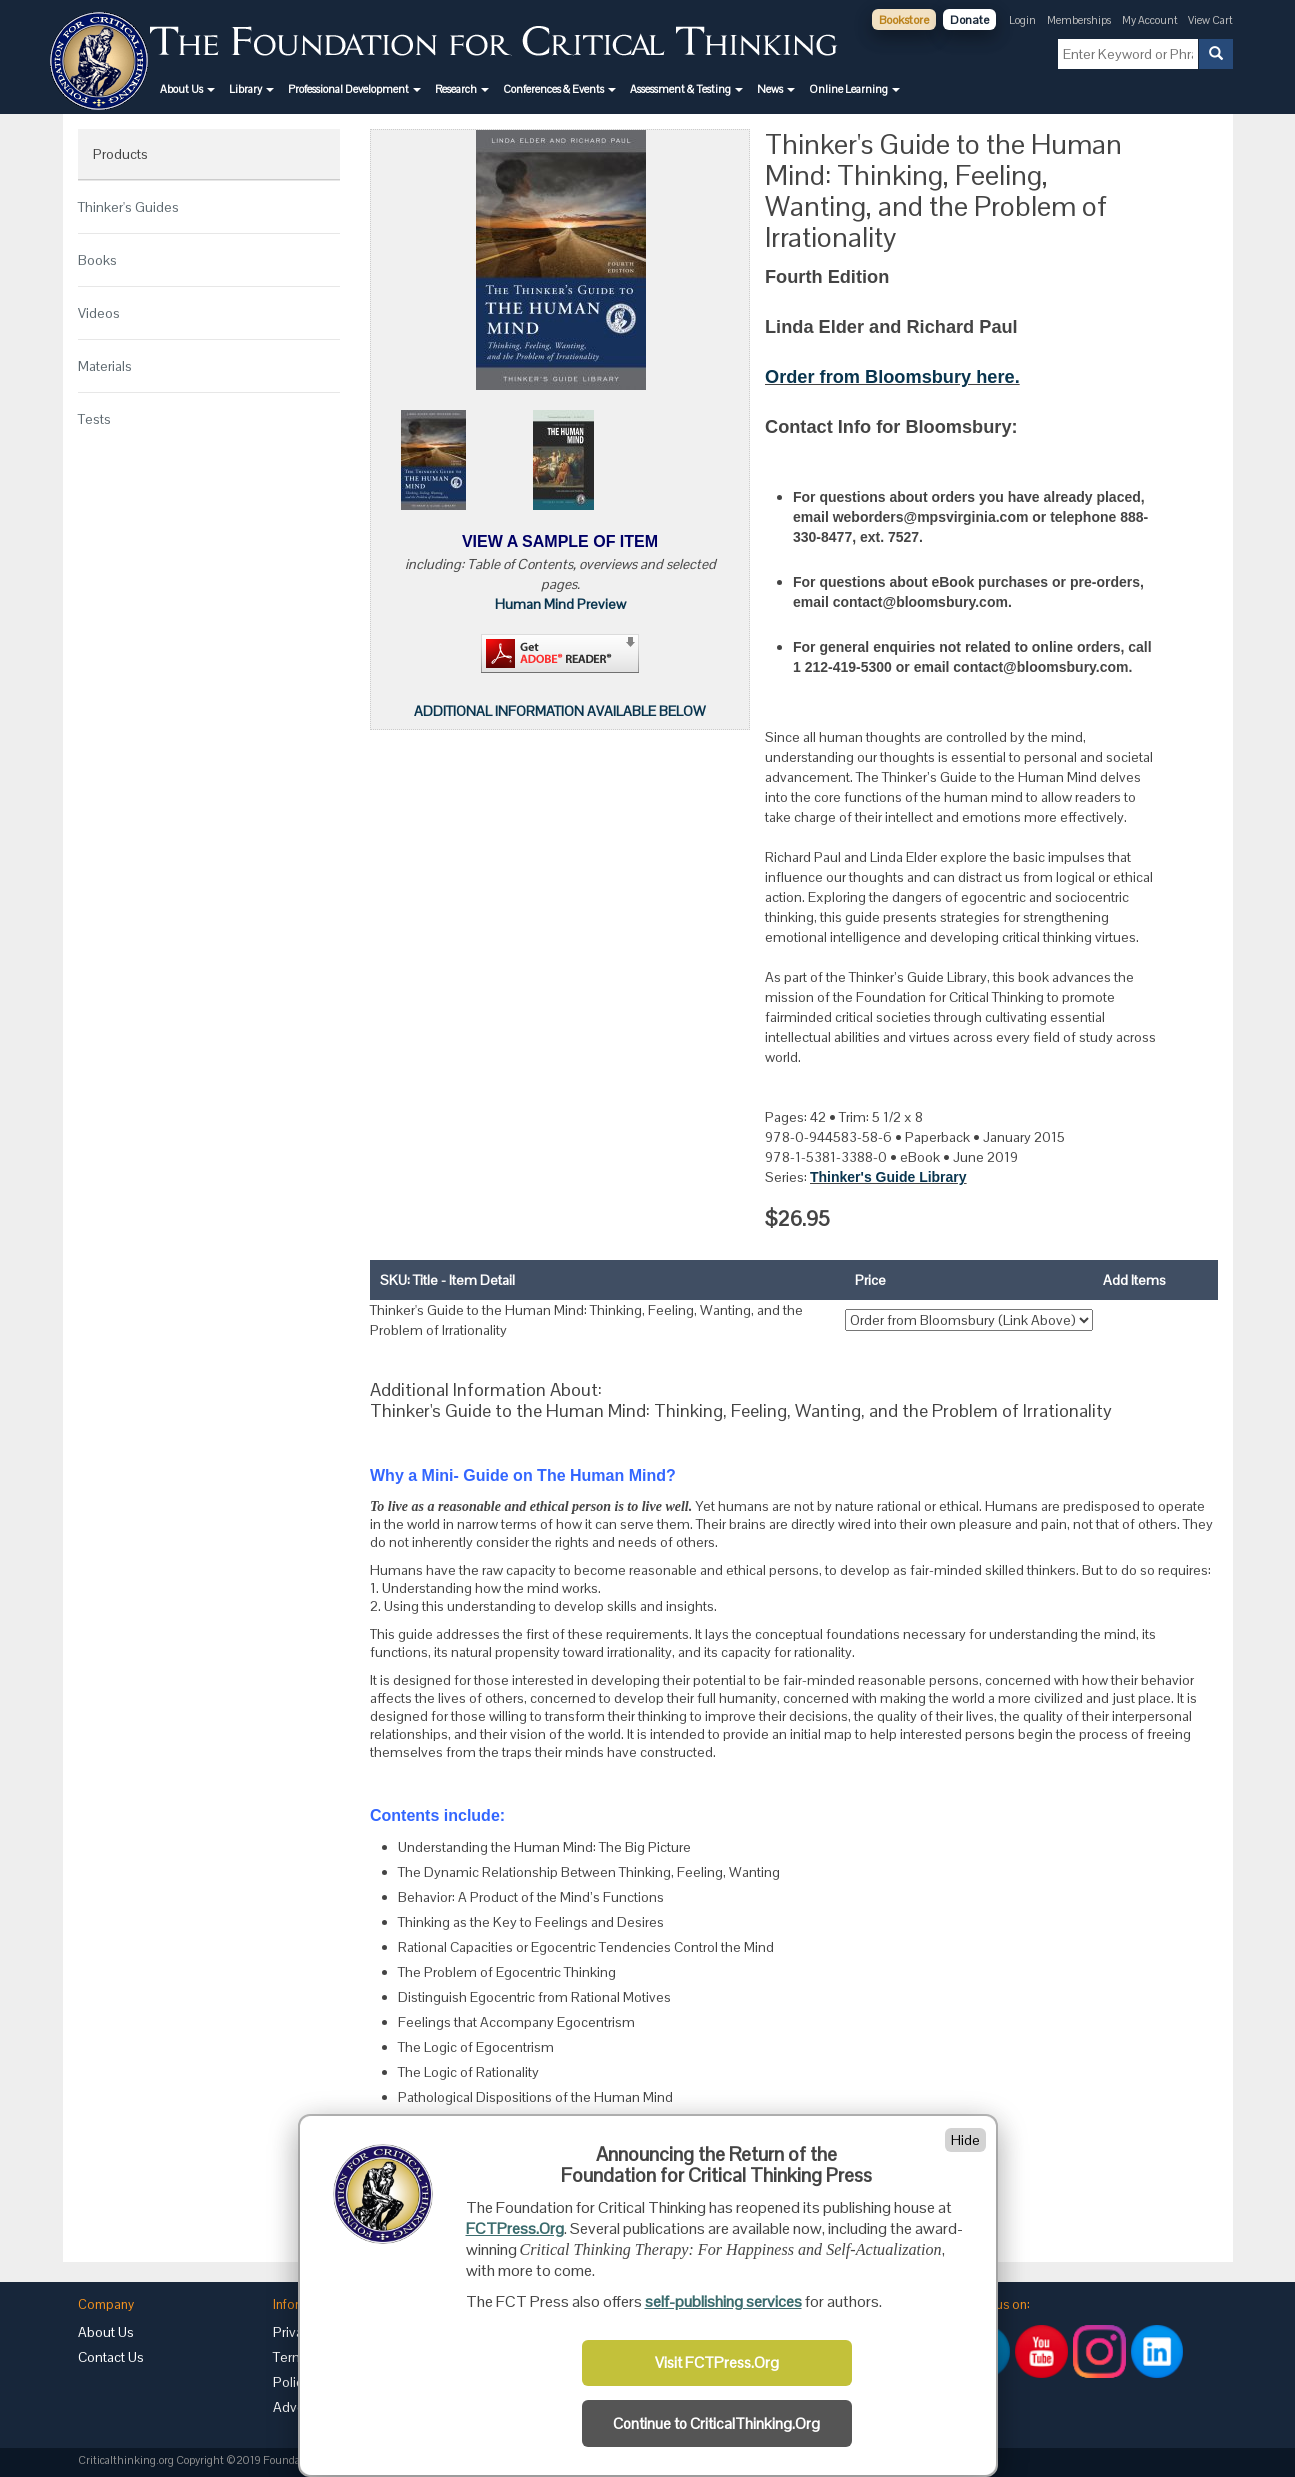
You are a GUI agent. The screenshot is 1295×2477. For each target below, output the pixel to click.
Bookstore (904, 20)
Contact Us (111, 2357)
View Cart (1210, 20)
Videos (99, 313)
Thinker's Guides (128, 207)
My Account (1151, 20)
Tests (94, 419)
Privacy (295, 2332)
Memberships (1079, 20)
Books (97, 260)
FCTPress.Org (515, 2228)
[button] (187, 89)
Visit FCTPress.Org (717, 2363)
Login (1022, 20)
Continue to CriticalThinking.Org (716, 2424)
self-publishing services (723, 2301)
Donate (969, 20)
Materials (105, 366)
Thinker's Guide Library (888, 1177)
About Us (106, 2332)
